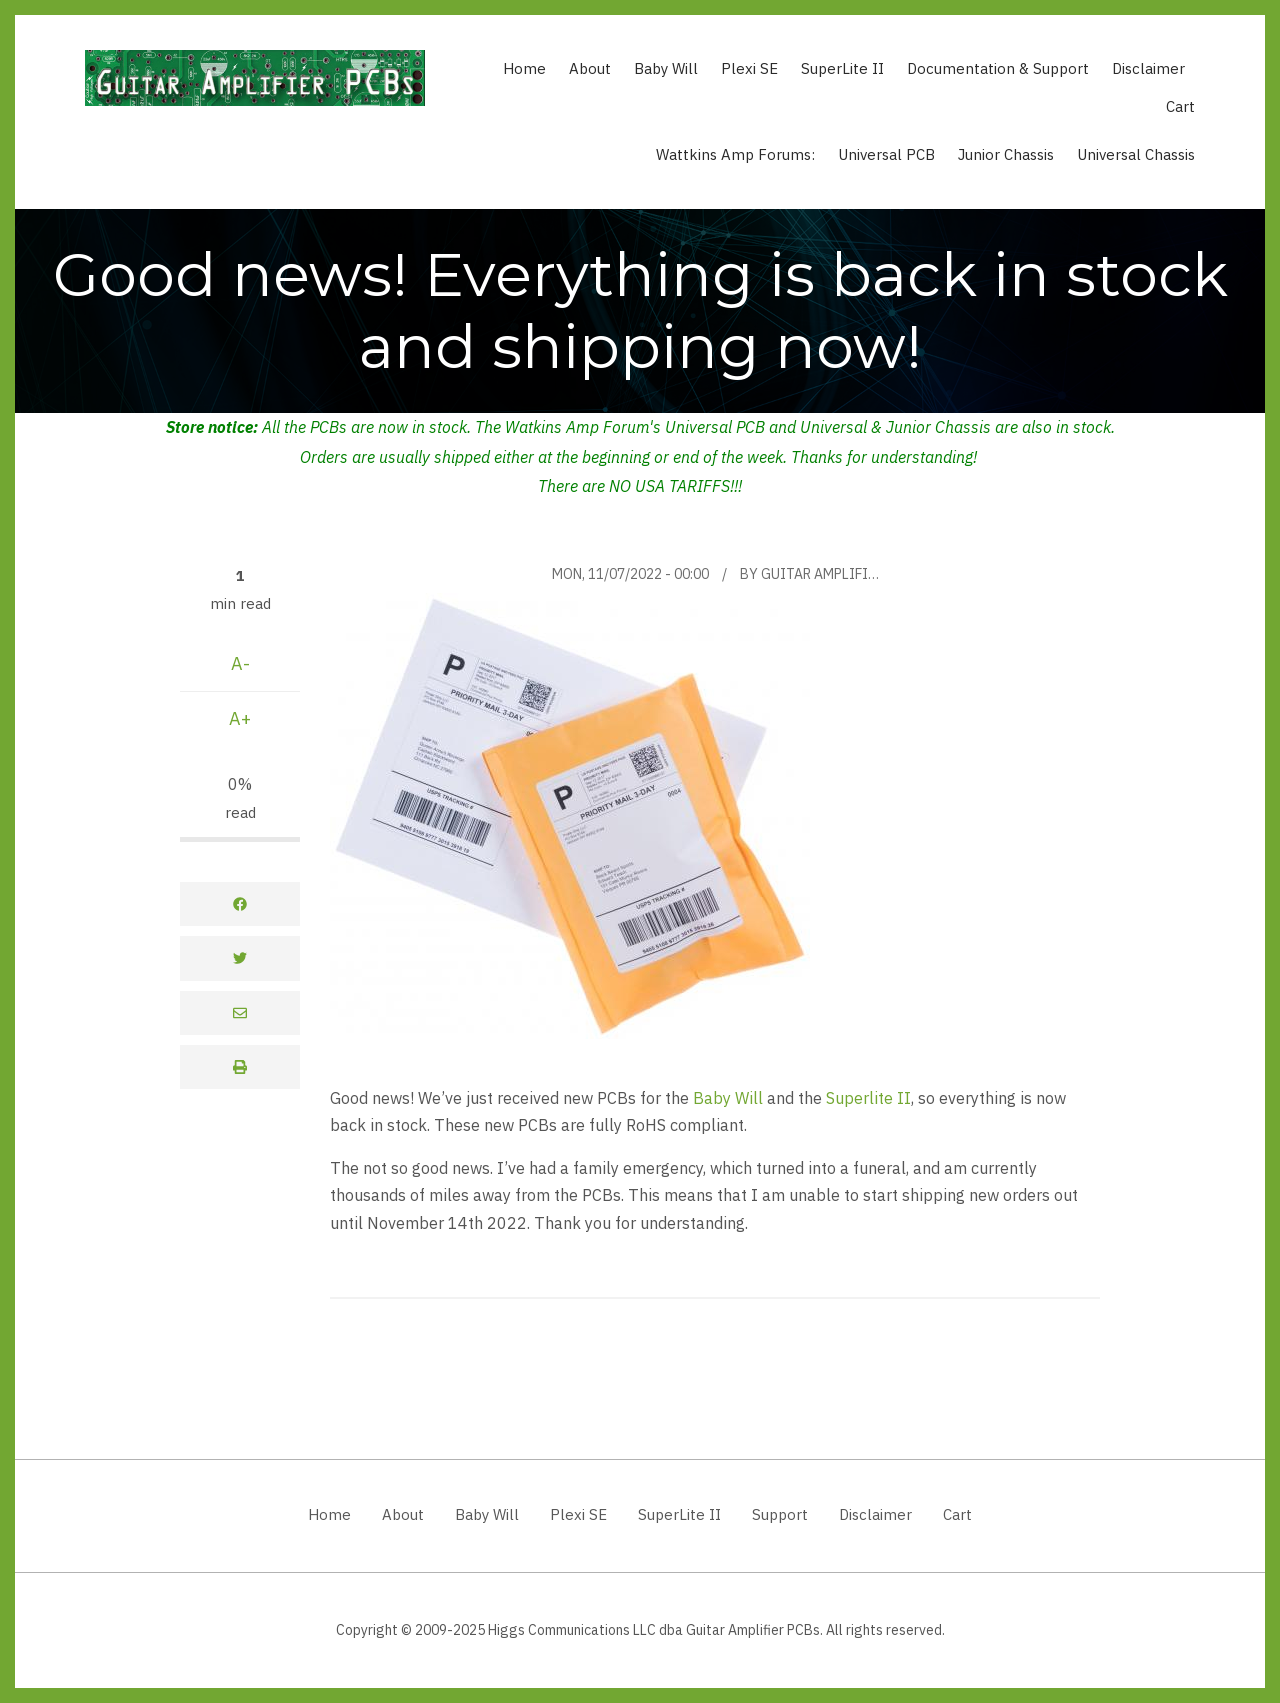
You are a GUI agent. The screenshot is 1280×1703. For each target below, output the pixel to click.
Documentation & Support (998, 68)
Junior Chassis (1006, 154)
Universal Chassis (1136, 154)
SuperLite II (842, 68)
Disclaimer (1148, 68)
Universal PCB (886, 154)
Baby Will (666, 68)
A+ (240, 718)
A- (240, 663)
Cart (1180, 106)
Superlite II (868, 1097)
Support (780, 1514)
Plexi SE (749, 68)
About (590, 68)
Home (524, 68)
